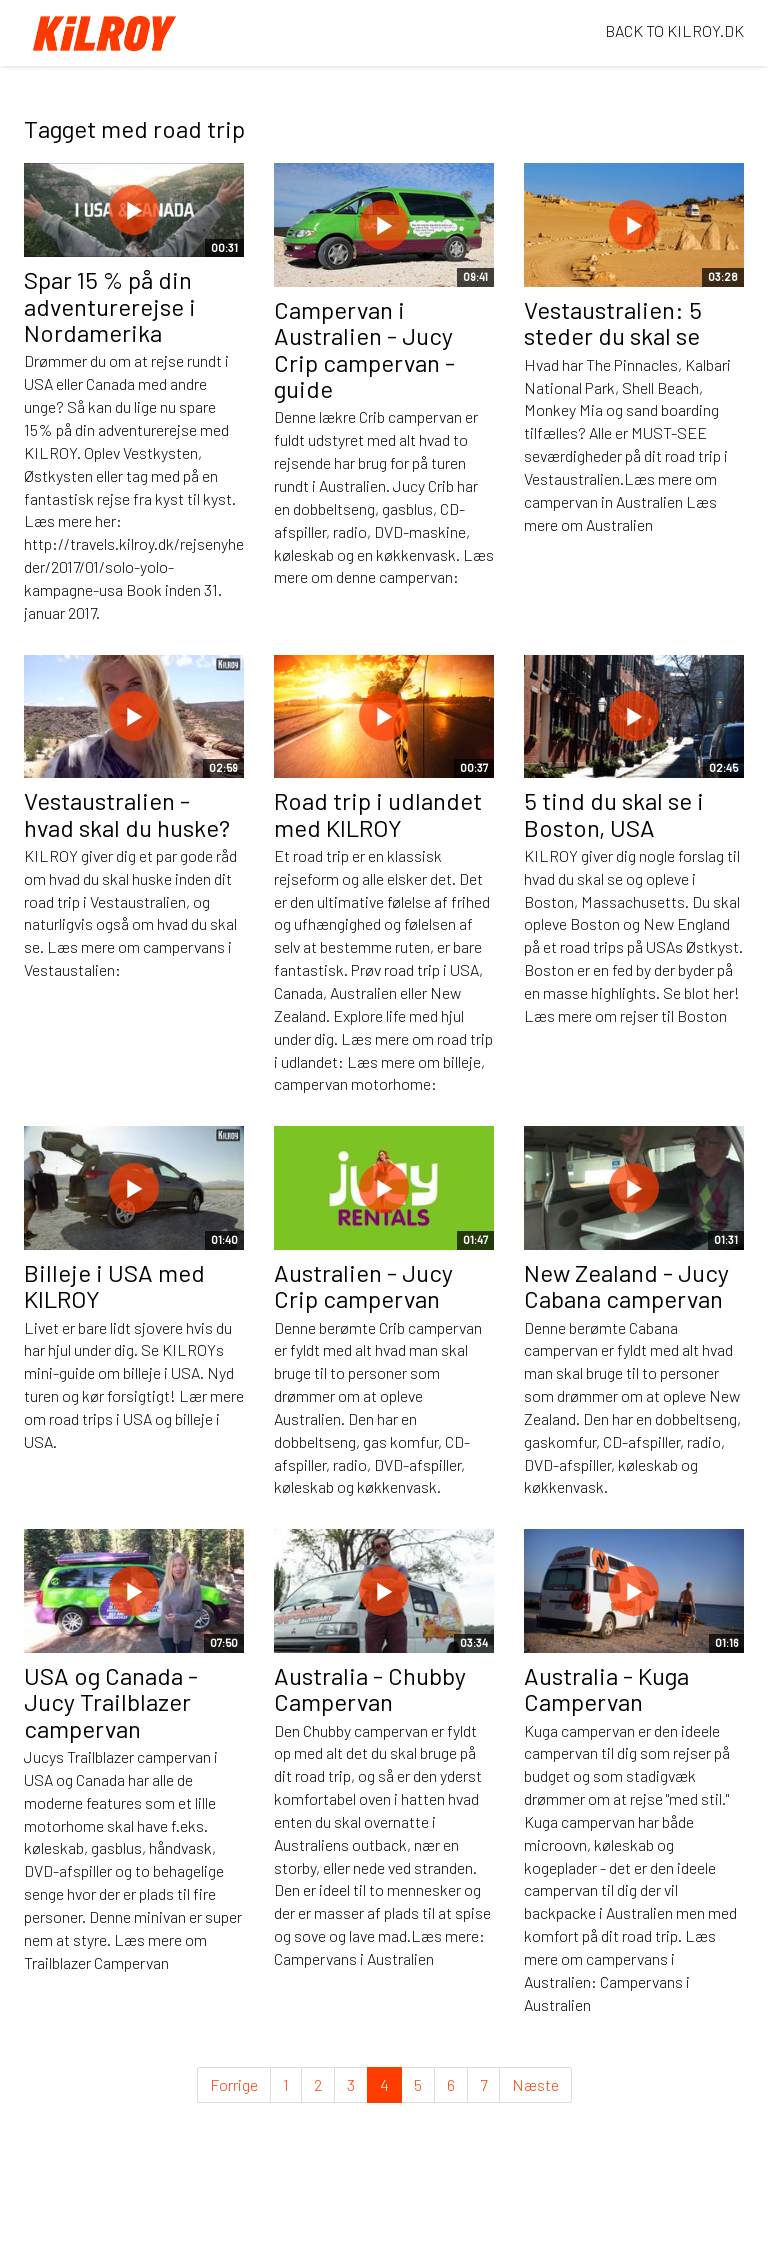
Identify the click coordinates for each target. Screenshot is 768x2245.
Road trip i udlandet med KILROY (378, 813)
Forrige (234, 2084)
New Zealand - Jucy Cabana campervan (626, 1285)
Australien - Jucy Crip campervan (363, 1285)
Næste (535, 2084)
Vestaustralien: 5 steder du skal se (613, 322)
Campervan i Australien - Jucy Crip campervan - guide (364, 349)
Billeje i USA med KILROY (114, 1285)
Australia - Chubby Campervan (370, 1688)
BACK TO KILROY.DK (674, 30)
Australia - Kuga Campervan (606, 1688)
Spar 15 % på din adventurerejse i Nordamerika (110, 306)
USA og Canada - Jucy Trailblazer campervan (111, 1702)
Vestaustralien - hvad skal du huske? (127, 813)
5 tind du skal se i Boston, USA (614, 813)
